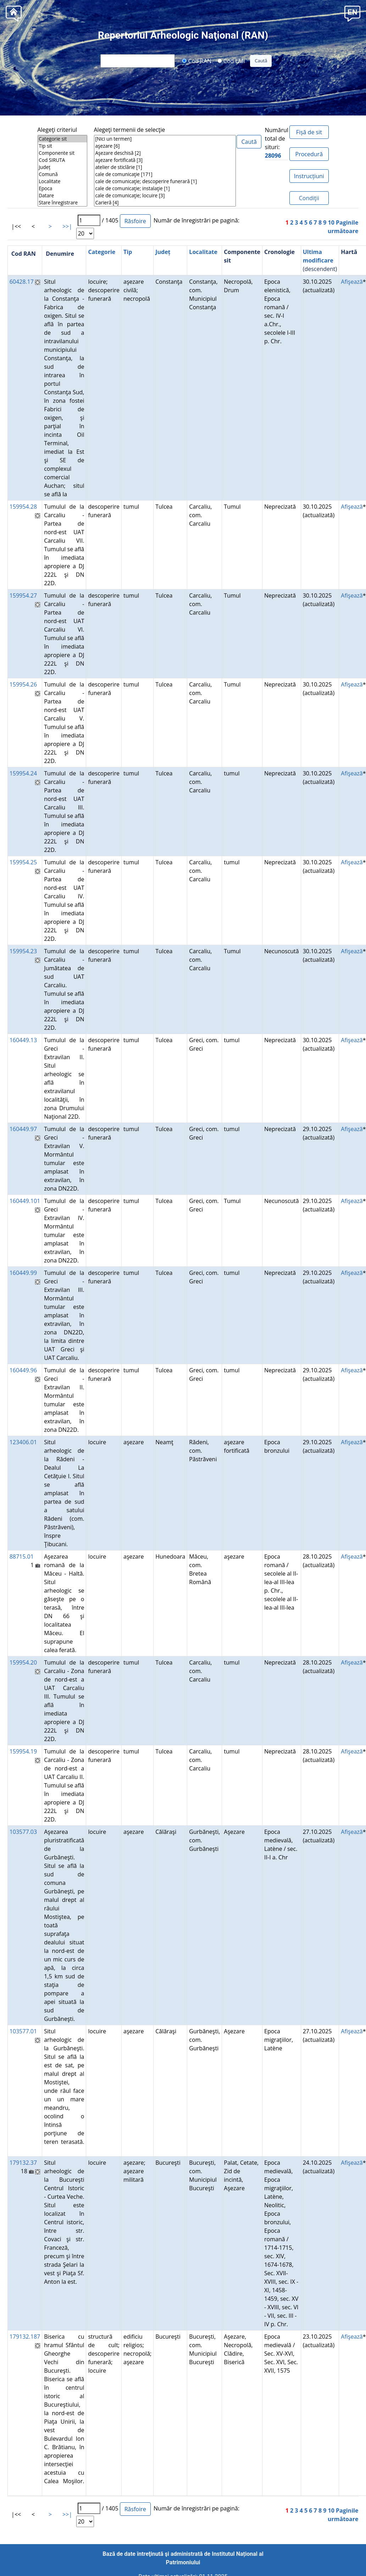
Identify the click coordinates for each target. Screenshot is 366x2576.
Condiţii (309, 198)
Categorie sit (62, 138)
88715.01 (22, 1556)
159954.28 (23, 506)
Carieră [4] (164, 202)
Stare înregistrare (62, 202)
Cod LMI (231, 60)
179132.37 (23, 2163)
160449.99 (23, 1273)
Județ (62, 167)
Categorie (101, 252)
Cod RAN (196, 60)
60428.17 (22, 282)
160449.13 (23, 1040)
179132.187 (25, 2336)
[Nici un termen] (164, 138)
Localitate (62, 181)
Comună (62, 174)
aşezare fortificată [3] (164, 160)
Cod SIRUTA (62, 160)
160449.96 (23, 1370)
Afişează (351, 282)
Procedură (309, 154)
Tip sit (62, 145)
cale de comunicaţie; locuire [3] (164, 195)
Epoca (62, 188)
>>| (67, 226)
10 (331, 222)
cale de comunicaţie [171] (164, 174)
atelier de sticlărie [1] (164, 167)
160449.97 (23, 1129)
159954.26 (23, 684)
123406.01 (23, 1442)
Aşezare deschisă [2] (164, 153)
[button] (352, 13)
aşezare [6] (164, 145)
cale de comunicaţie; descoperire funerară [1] (164, 181)
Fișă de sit (309, 132)
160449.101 (25, 1201)
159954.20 (23, 1662)
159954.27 (23, 595)
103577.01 (23, 2031)
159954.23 (23, 951)
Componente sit (62, 153)
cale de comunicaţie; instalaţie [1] (164, 188)
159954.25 (23, 862)
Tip (127, 252)
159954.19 (23, 1751)
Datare (62, 195)
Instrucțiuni (309, 176)
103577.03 (23, 1832)
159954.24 (23, 773)
